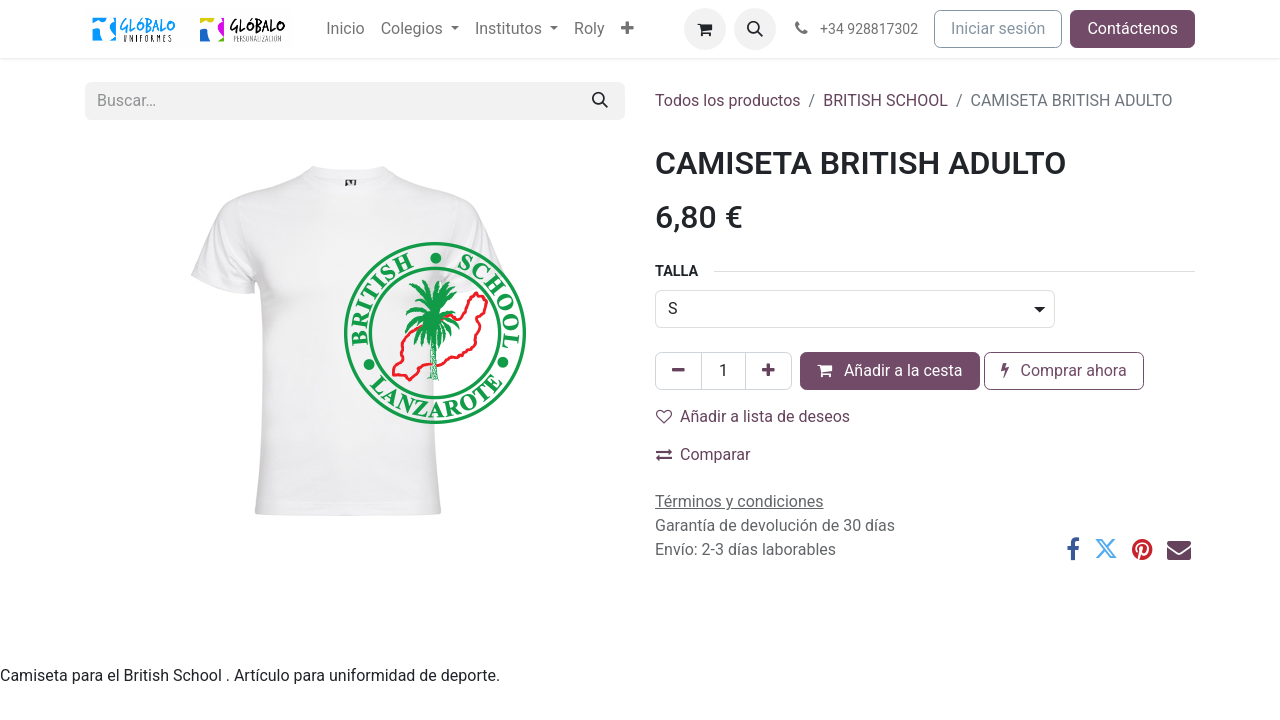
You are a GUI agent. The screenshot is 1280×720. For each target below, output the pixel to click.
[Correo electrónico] (1179, 549)
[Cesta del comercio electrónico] (705, 29)
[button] (755, 29)
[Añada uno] (768, 371)
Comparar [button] (703, 454)
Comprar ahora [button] (1064, 370)
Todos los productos (728, 100)
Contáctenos (1132, 28)
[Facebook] (1073, 549)
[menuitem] (345, 29)
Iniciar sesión (998, 28)
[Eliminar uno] (678, 371)
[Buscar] (600, 101)
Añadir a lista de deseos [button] (753, 416)
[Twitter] (1106, 549)
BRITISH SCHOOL (885, 100)
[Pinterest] (1142, 549)
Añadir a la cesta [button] (890, 370)
